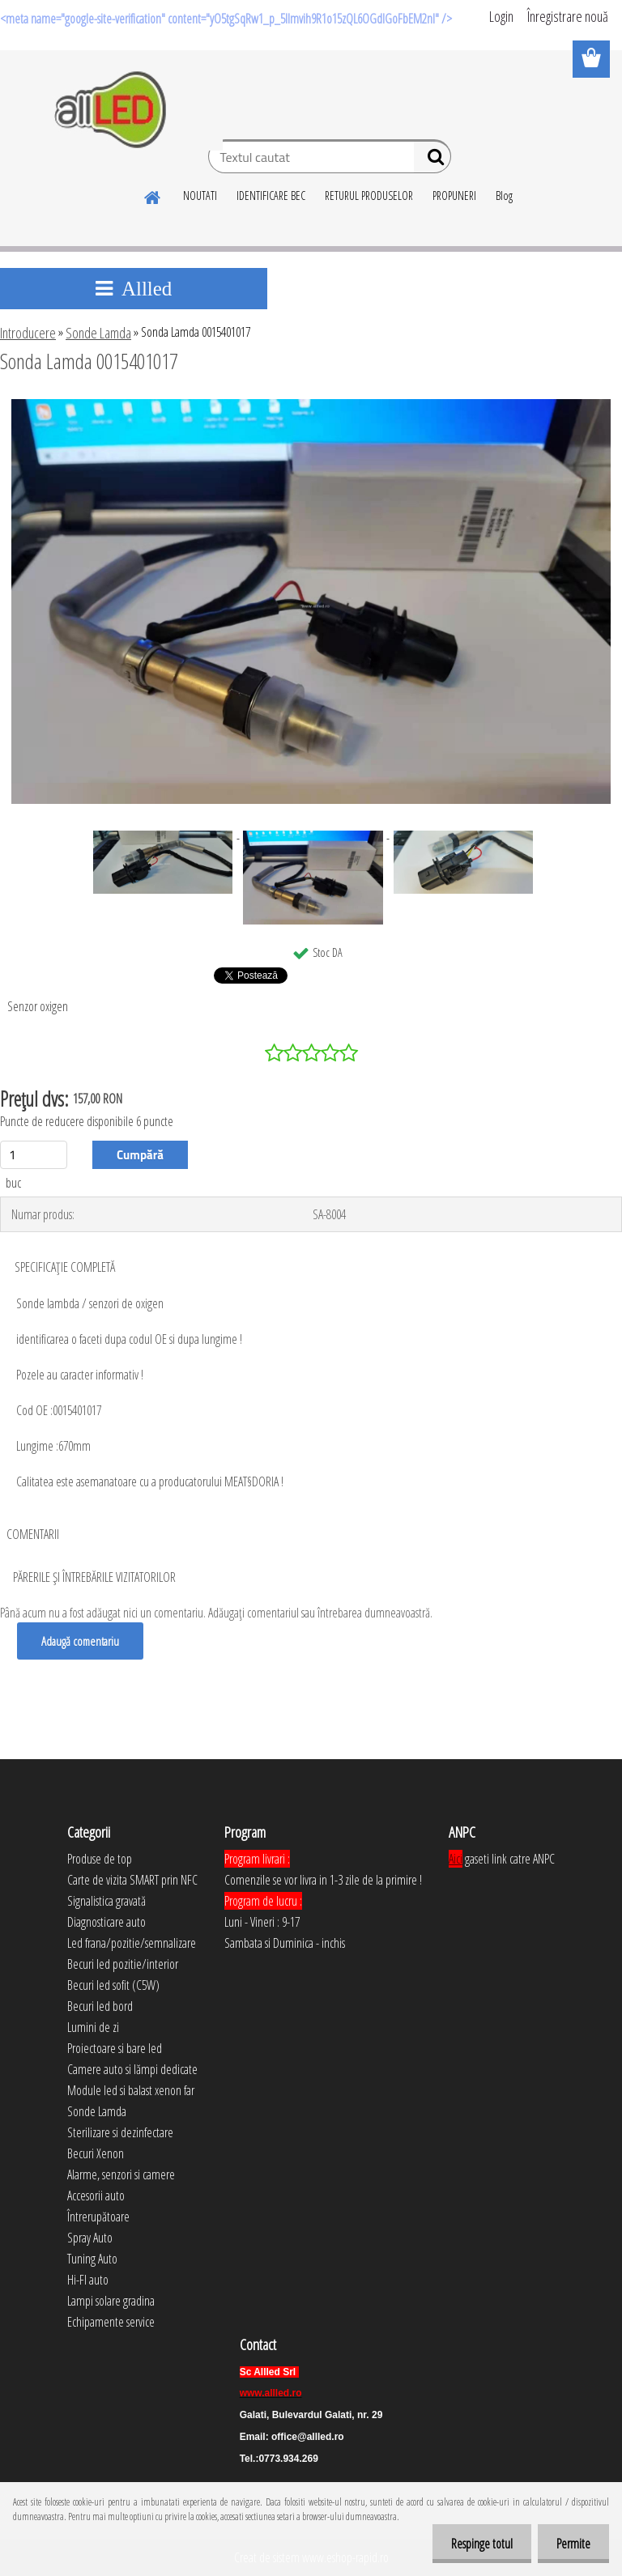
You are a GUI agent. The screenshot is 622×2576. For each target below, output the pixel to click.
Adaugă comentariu (81, 1641)
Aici (455, 1859)
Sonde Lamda (98, 332)
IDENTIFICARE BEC (270, 195)
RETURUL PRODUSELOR (369, 195)
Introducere (28, 332)
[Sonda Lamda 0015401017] (311, 405)
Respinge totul (477, 2544)
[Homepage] (153, 195)
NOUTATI (200, 195)
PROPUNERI (454, 195)
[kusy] (33, 1155)
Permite (572, 2544)
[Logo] (111, 110)
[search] (432, 160)
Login (501, 16)
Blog (504, 195)
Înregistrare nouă (567, 16)
